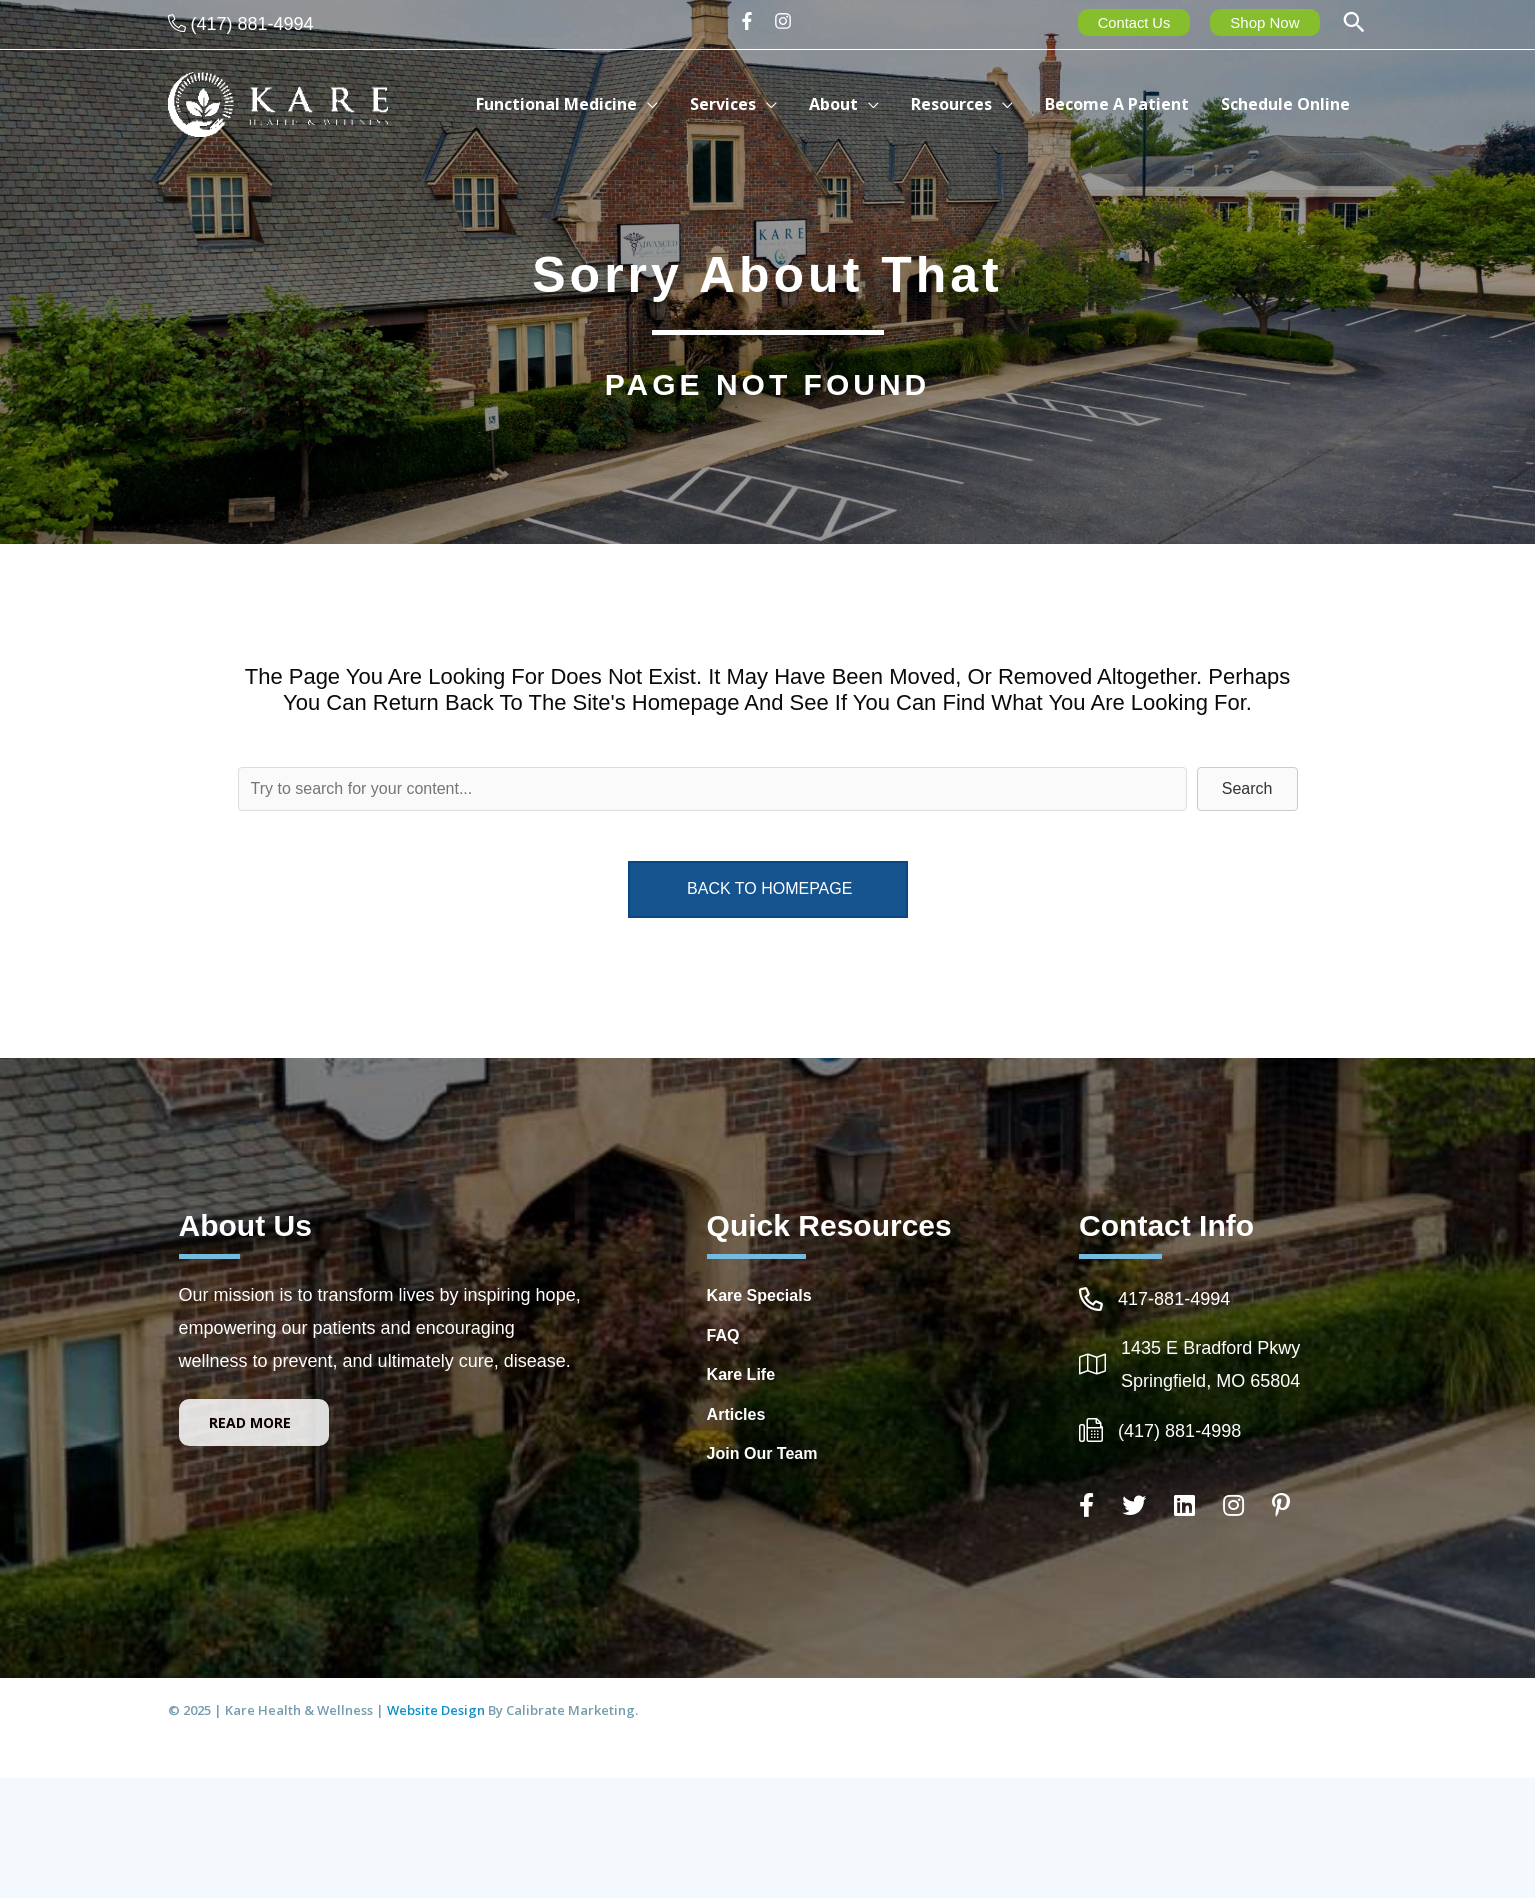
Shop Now (1264, 22)
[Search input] (712, 789)
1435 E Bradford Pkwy (1210, 1348)
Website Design (437, 1710)
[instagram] (785, 21)
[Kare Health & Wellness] (278, 103)
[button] (1354, 24)
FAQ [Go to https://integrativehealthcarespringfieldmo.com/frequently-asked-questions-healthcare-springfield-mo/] (723, 1335)
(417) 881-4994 (252, 24)
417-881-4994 (1174, 1299)
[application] (689, 104)
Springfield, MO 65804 (1210, 1381)
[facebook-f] (753, 21)
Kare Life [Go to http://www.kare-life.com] (741, 1374)
